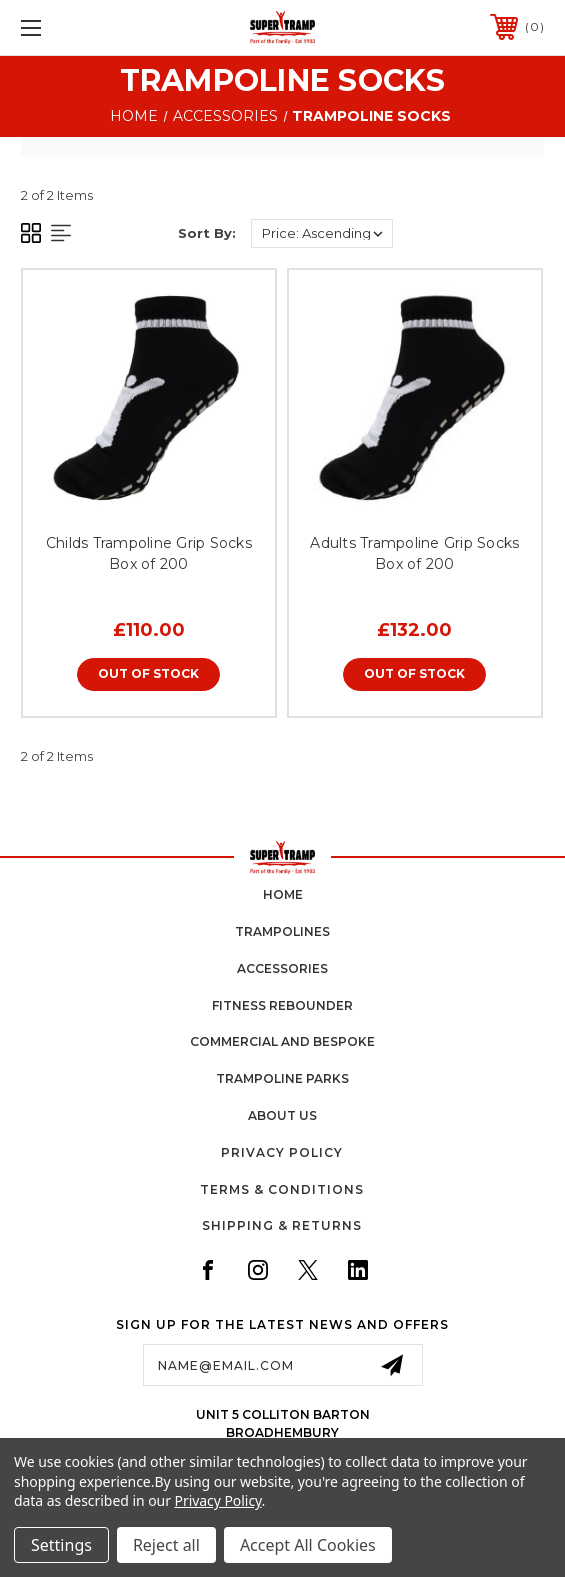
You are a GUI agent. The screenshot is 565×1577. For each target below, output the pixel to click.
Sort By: (207, 233)
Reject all (166, 1545)
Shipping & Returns (282, 1225)
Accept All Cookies (308, 1545)
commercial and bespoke (282, 1041)
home (283, 894)
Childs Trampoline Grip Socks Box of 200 (149, 553)
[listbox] (322, 233)
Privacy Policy (282, 1152)
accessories (282, 968)
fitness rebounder (282, 1005)
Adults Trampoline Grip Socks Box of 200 (414, 553)
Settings (61, 1545)
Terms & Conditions (282, 1189)
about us (282, 1115)
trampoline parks (282, 1078)
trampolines (282, 931)
